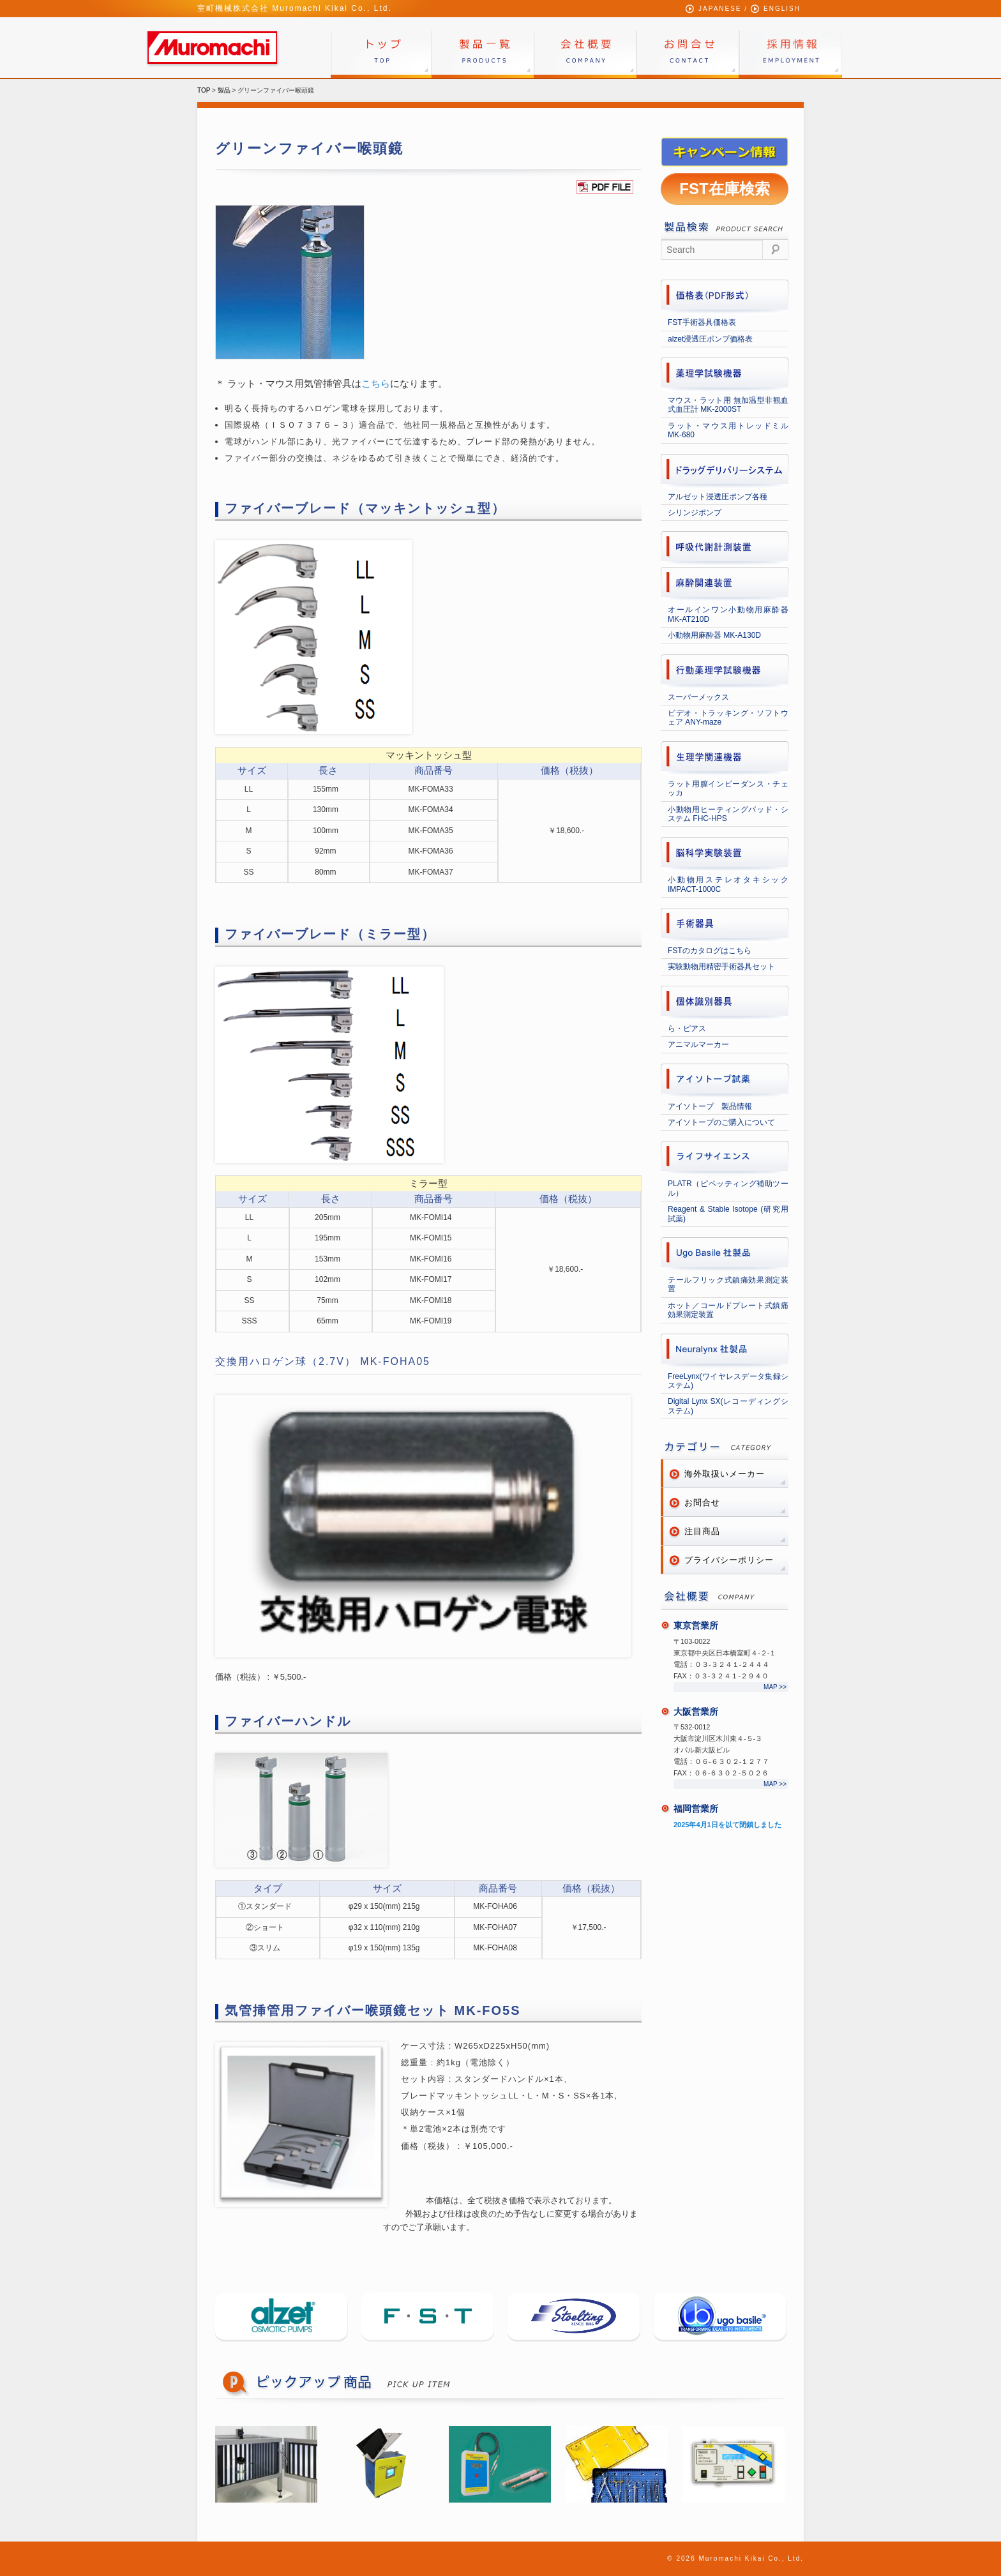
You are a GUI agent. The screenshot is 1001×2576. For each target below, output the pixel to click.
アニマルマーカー (698, 1044)
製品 (224, 90)
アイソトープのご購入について (721, 1122)
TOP (203, 90)
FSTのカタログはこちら (709, 950)
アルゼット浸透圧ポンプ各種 (717, 496)
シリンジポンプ (694, 512)
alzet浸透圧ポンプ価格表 (710, 339)
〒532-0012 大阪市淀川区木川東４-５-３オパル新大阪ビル (718, 1738)
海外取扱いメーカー (724, 1474)
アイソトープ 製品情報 (710, 1106)
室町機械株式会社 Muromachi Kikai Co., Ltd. (294, 8)
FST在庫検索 (724, 188)
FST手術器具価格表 (702, 322)
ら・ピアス (687, 1028)
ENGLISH (782, 8)
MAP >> (775, 1687)
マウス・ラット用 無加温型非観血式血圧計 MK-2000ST (728, 405)
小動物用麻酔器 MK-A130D (714, 635)
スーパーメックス (698, 697)
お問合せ (702, 1502)
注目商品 (702, 1531)
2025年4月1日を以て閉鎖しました (727, 1824)
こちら (375, 383)
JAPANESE (720, 8)
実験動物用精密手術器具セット (721, 966)
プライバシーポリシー (729, 1560)
